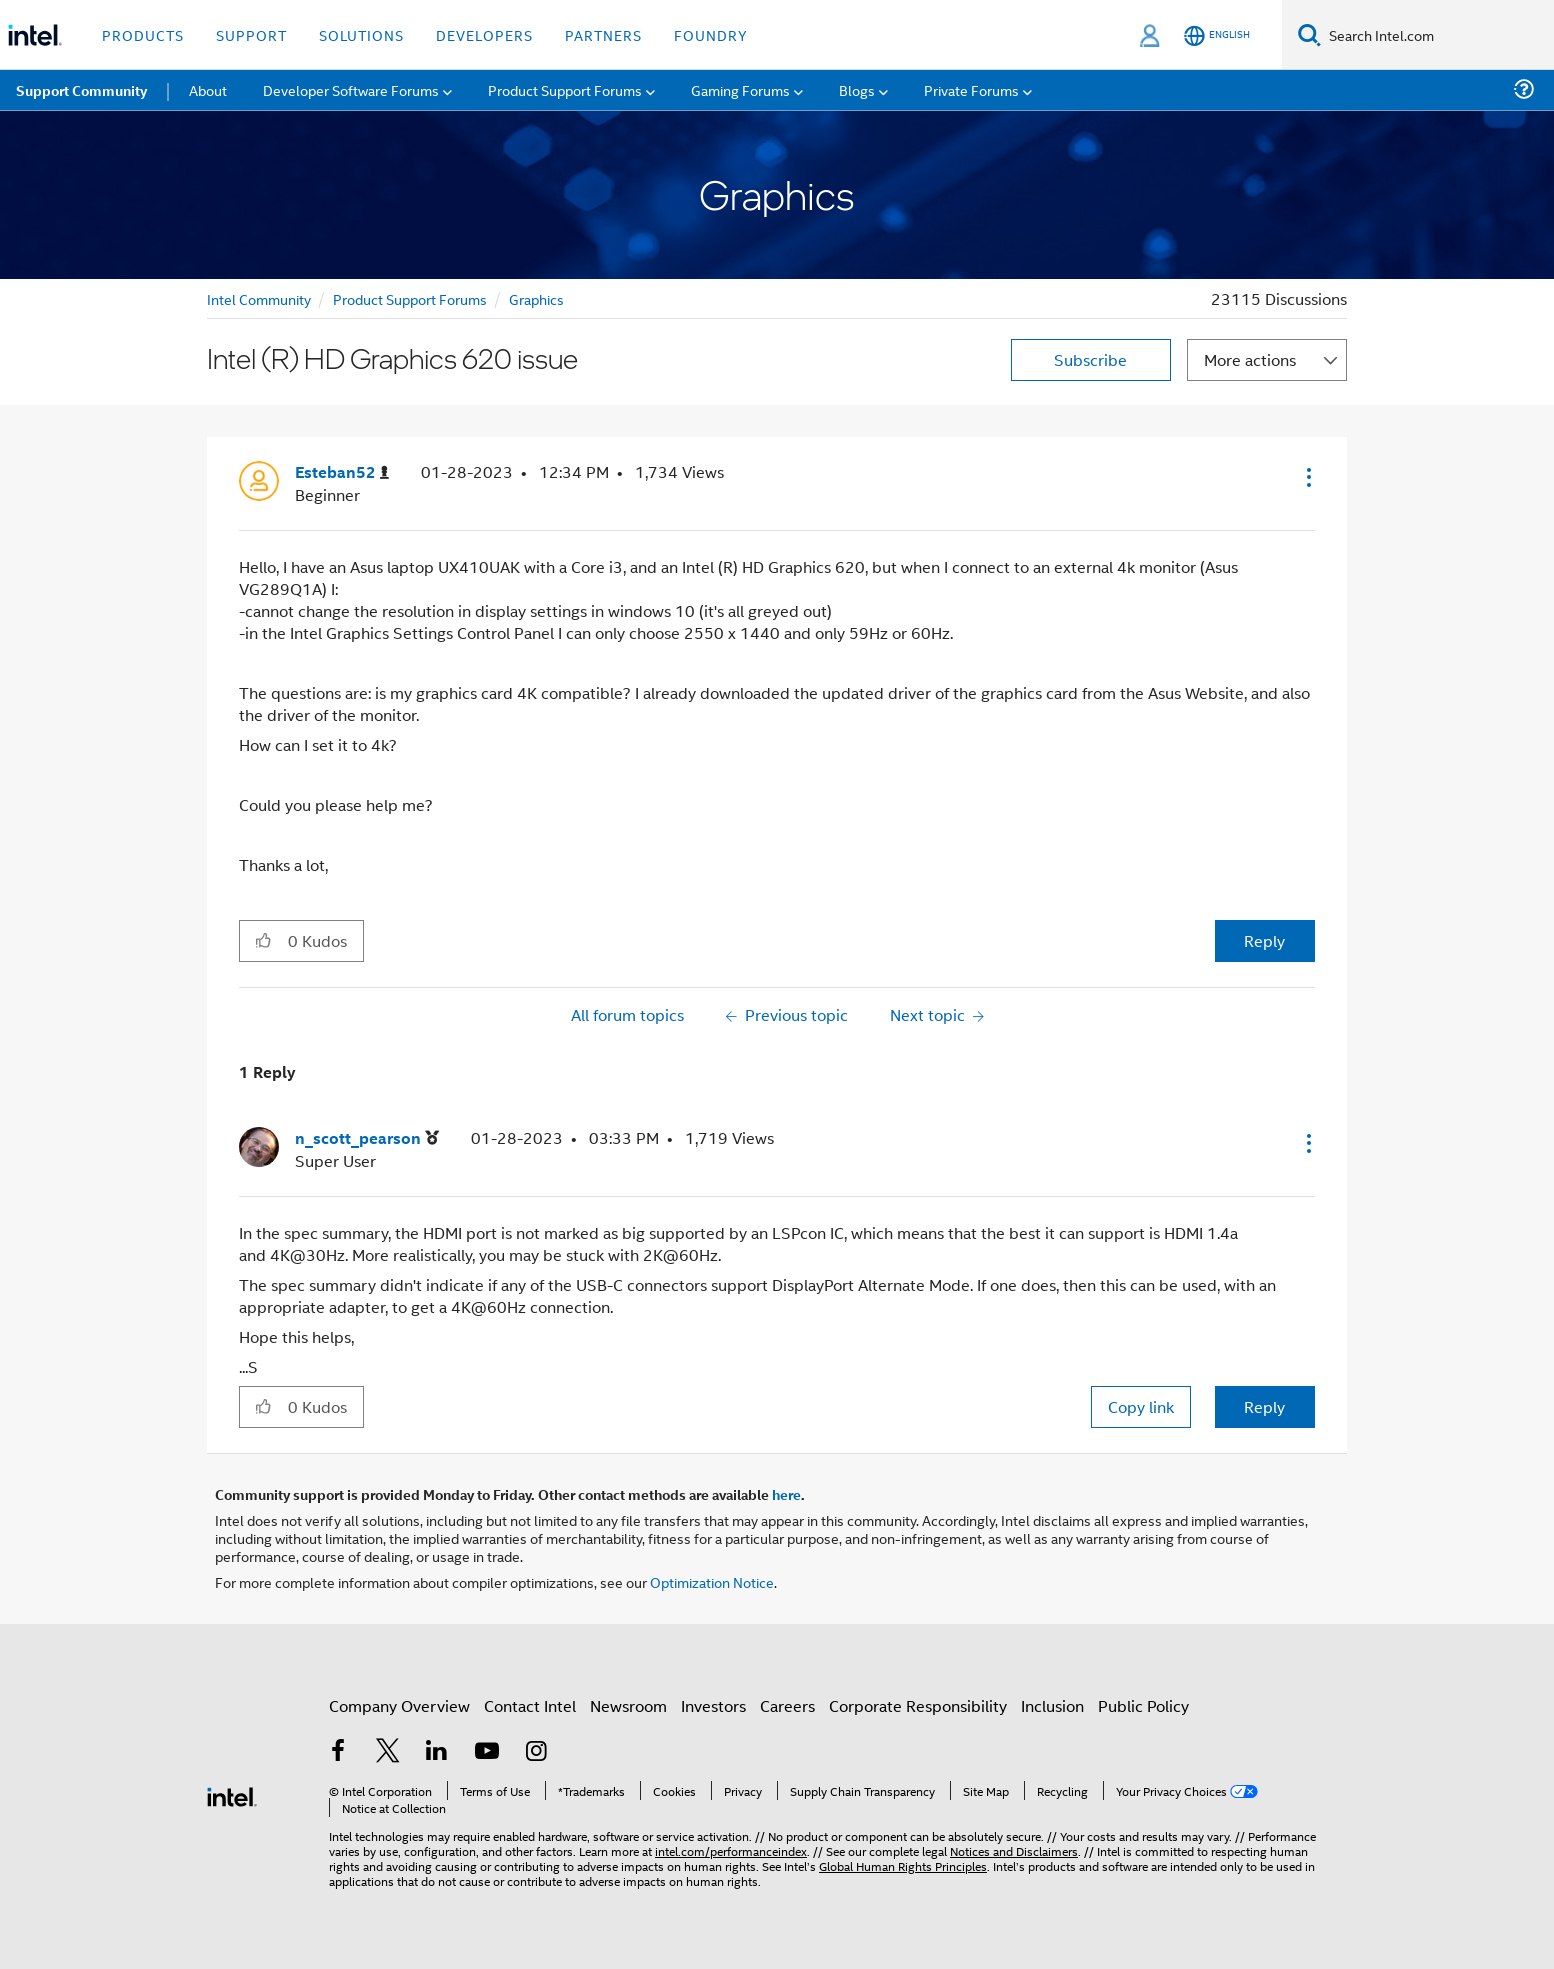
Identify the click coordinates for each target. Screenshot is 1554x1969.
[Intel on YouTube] (487, 1752)
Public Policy (1143, 1705)
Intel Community (259, 298)
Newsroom (628, 1705)
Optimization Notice (712, 1581)
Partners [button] (603, 34)
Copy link (1141, 1406)
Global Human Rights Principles (903, 1865)
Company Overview (399, 1705)
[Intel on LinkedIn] (437, 1752)
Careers (787, 1705)
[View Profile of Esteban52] (342, 472)
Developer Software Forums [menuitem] (351, 89)
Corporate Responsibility (918, 1705)
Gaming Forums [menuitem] (740, 89)
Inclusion (1052, 1705)
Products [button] (143, 34)
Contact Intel (530, 1705)
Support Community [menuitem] (81, 90)
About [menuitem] (208, 89)
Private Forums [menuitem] (971, 89)
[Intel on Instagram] (536, 1752)
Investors (713, 1705)
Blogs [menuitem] (857, 89)
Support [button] (251, 34)
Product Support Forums (410, 298)
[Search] (1309, 34)
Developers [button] (484, 34)
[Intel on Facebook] (338, 1752)
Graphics (536, 298)
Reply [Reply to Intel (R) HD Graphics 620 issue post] (1264, 940)
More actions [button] (1250, 359)
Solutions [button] (361, 34)
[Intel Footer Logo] (232, 1794)
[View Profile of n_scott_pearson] (367, 1138)
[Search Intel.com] (1437, 35)
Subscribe (1090, 359)
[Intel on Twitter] (388, 1752)
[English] (1217, 35)
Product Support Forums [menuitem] (565, 89)
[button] (1307, 477)
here (786, 1494)
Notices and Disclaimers (1014, 1850)
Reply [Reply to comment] (1264, 1406)
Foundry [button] (711, 34)
